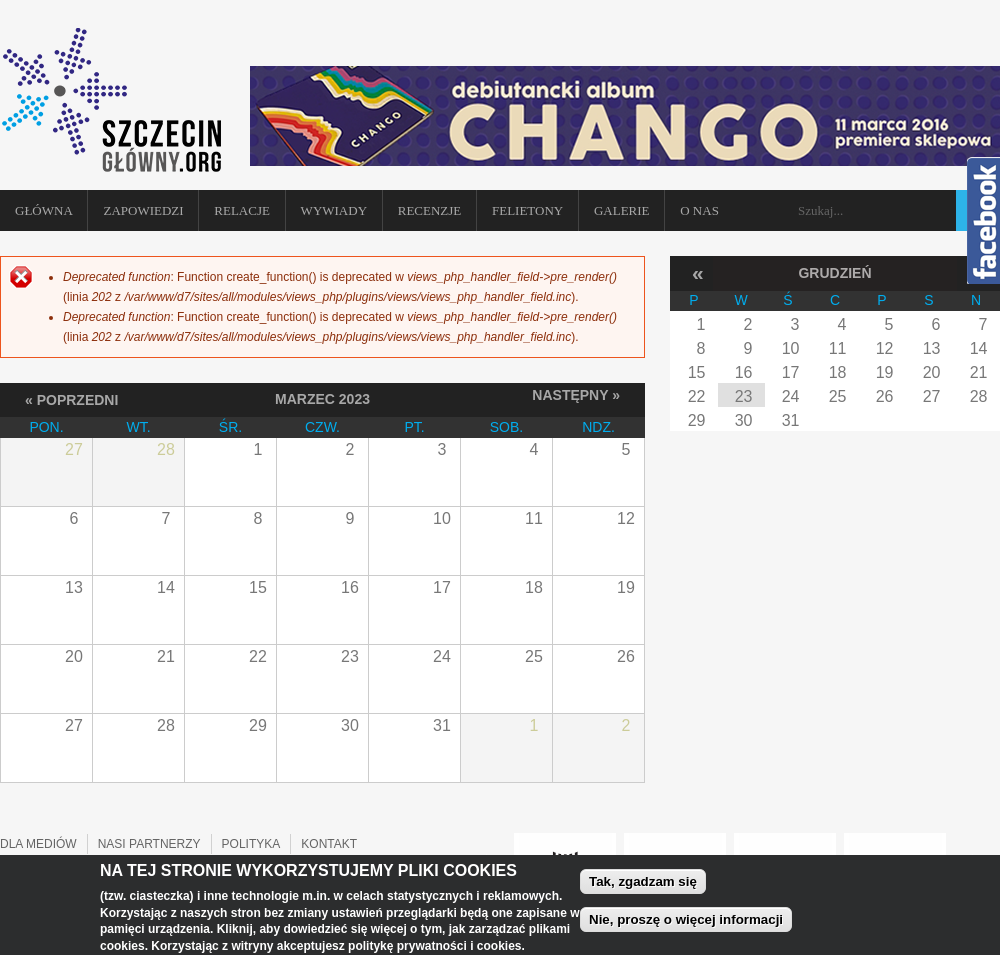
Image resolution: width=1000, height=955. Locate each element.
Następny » (576, 395)
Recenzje (430, 210)
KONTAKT (329, 844)
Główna (44, 210)
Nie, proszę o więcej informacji (686, 924)
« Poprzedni (71, 399)
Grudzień (834, 273)
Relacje (242, 210)
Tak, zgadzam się (643, 885)
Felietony (527, 210)
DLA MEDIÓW (38, 844)
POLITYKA (251, 844)
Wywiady (334, 210)
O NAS (699, 210)
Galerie (622, 210)
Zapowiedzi (143, 210)
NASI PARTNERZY (149, 844)
